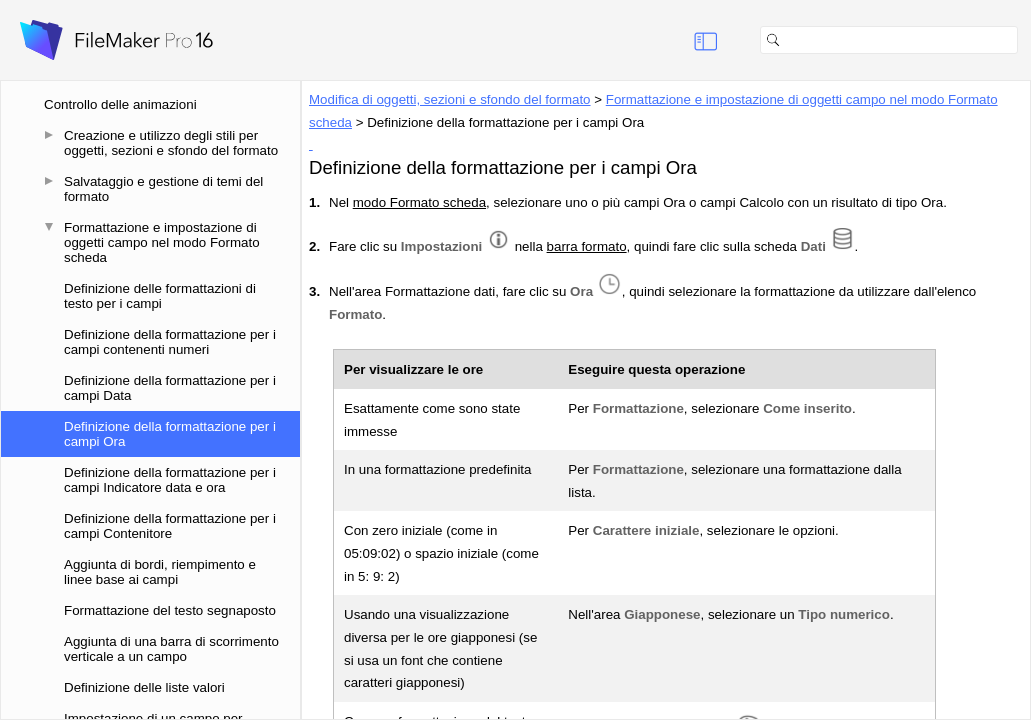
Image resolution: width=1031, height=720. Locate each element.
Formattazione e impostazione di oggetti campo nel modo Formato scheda (162, 242)
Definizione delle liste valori (144, 687)
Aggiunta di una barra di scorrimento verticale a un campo (171, 649)
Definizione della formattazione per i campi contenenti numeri (170, 342)
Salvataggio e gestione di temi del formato (163, 189)
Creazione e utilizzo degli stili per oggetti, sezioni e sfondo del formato (171, 143)
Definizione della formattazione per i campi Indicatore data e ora (170, 480)
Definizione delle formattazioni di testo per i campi (160, 296)
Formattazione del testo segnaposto (170, 610)
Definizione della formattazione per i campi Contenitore (170, 526)
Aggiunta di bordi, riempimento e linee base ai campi (160, 572)
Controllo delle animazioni (120, 104)
